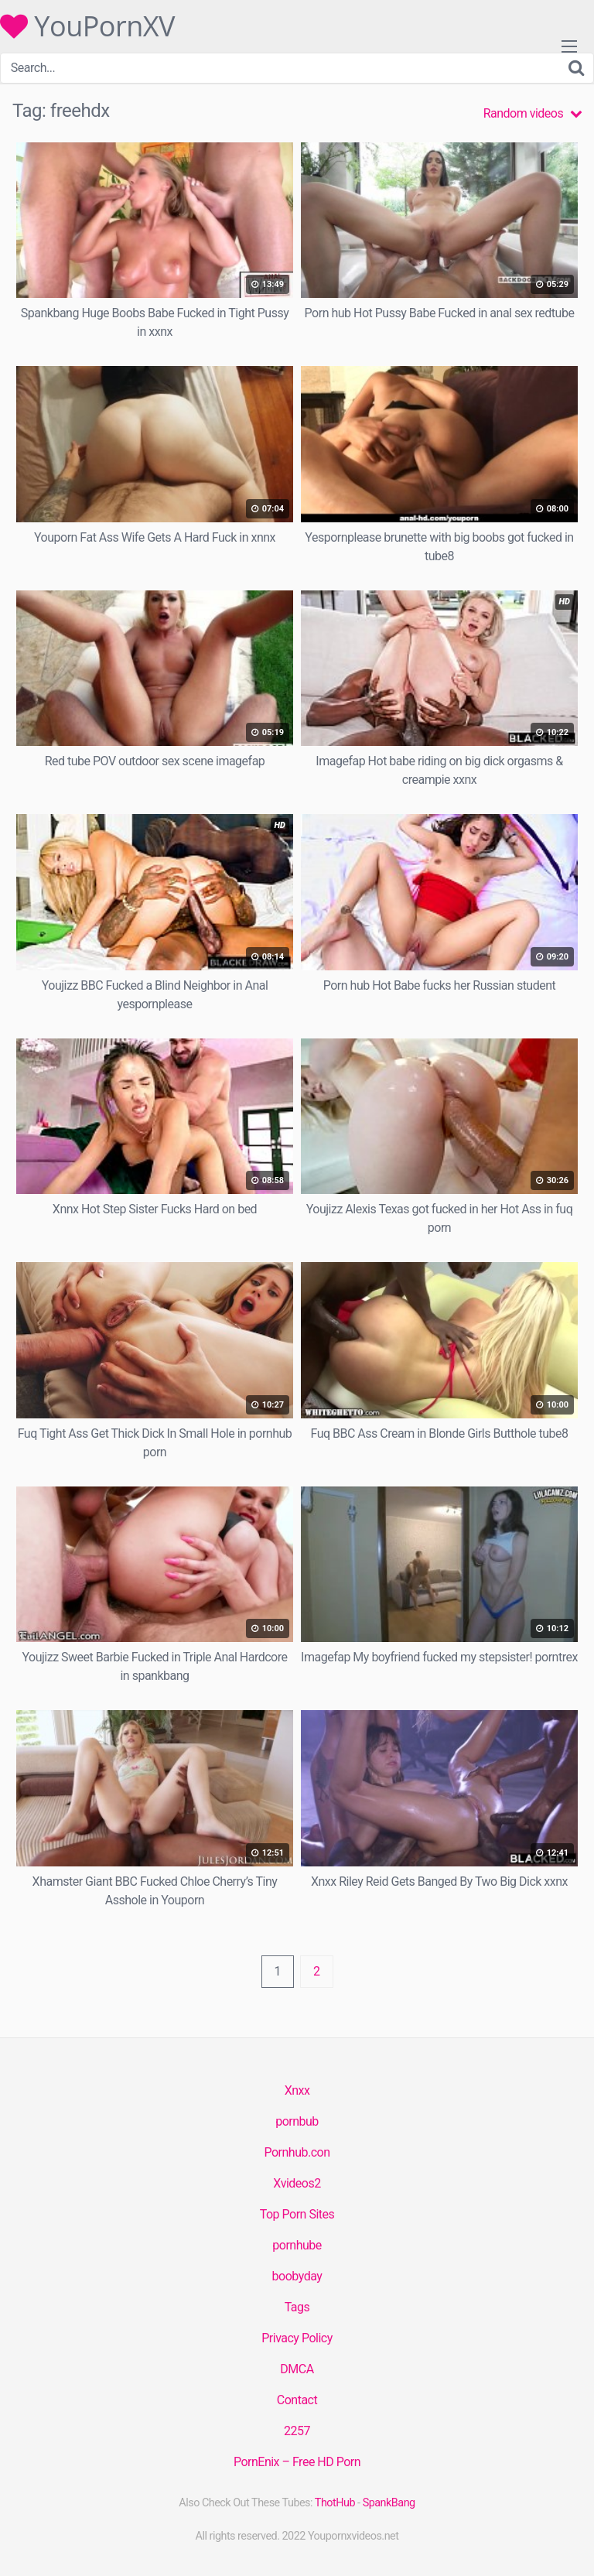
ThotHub (335, 2502)
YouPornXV (87, 26)
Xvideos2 (296, 2183)
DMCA (296, 2369)
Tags (297, 2307)
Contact (297, 2400)
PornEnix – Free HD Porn (297, 2462)
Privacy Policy (297, 2338)
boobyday (297, 2276)
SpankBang (389, 2502)
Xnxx (297, 2090)
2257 (297, 2431)
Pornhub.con (296, 2152)
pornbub (297, 2121)
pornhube (296, 2245)
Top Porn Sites (297, 2214)
